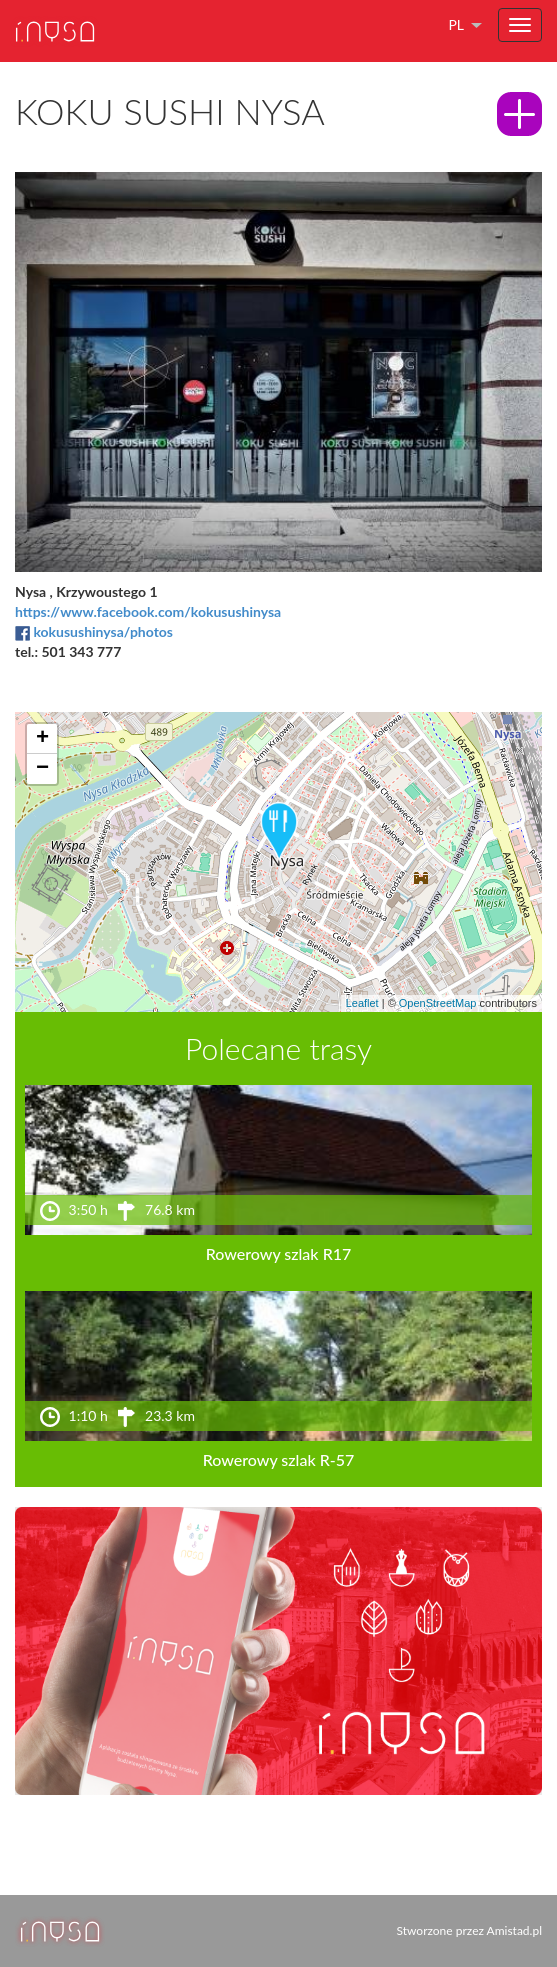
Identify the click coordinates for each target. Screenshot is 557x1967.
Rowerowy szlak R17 (279, 1253)
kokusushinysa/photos (103, 631)
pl (456, 24)
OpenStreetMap (438, 1003)
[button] (279, 832)
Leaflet (362, 1003)
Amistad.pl (514, 1930)
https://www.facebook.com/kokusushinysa (148, 611)
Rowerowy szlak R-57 (279, 1459)
